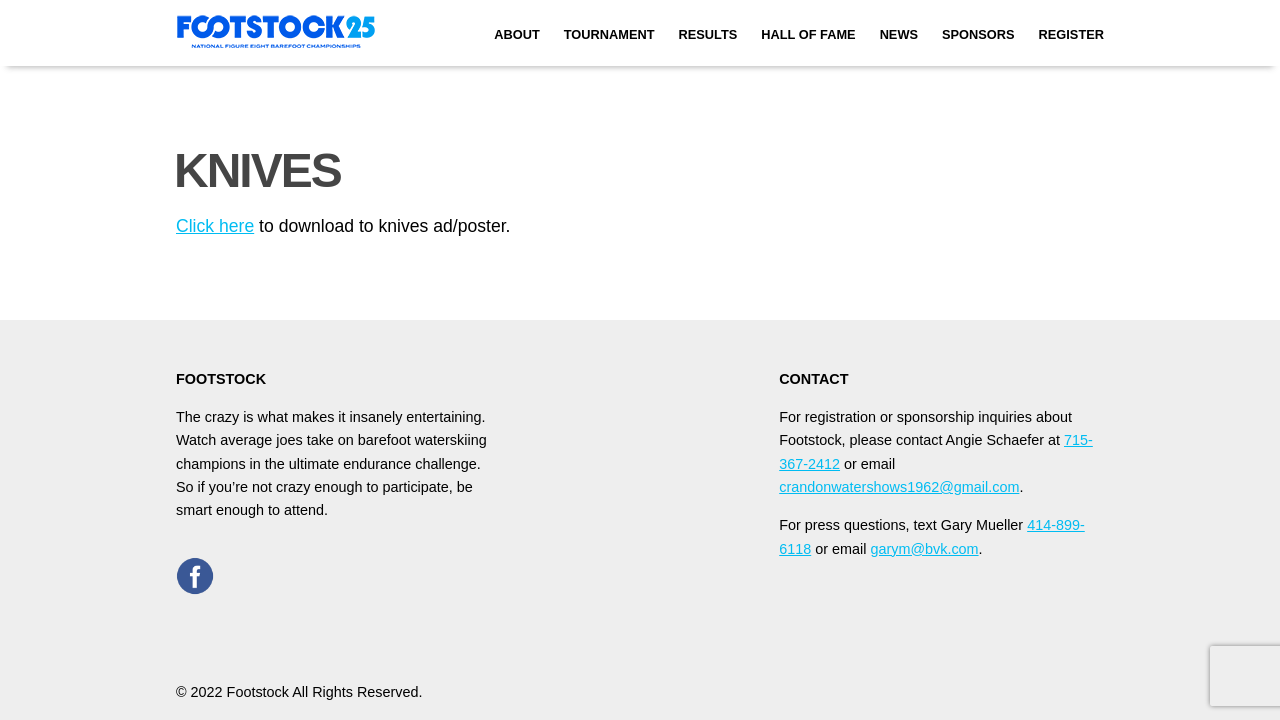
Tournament (609, 34)
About (517, 34)
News (899, 34)
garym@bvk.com (924, 549)
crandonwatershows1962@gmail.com (899, 487)
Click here (215, 226)
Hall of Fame (808, 34)
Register (1071, 34)
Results (708, 34)
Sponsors (978, 34)
